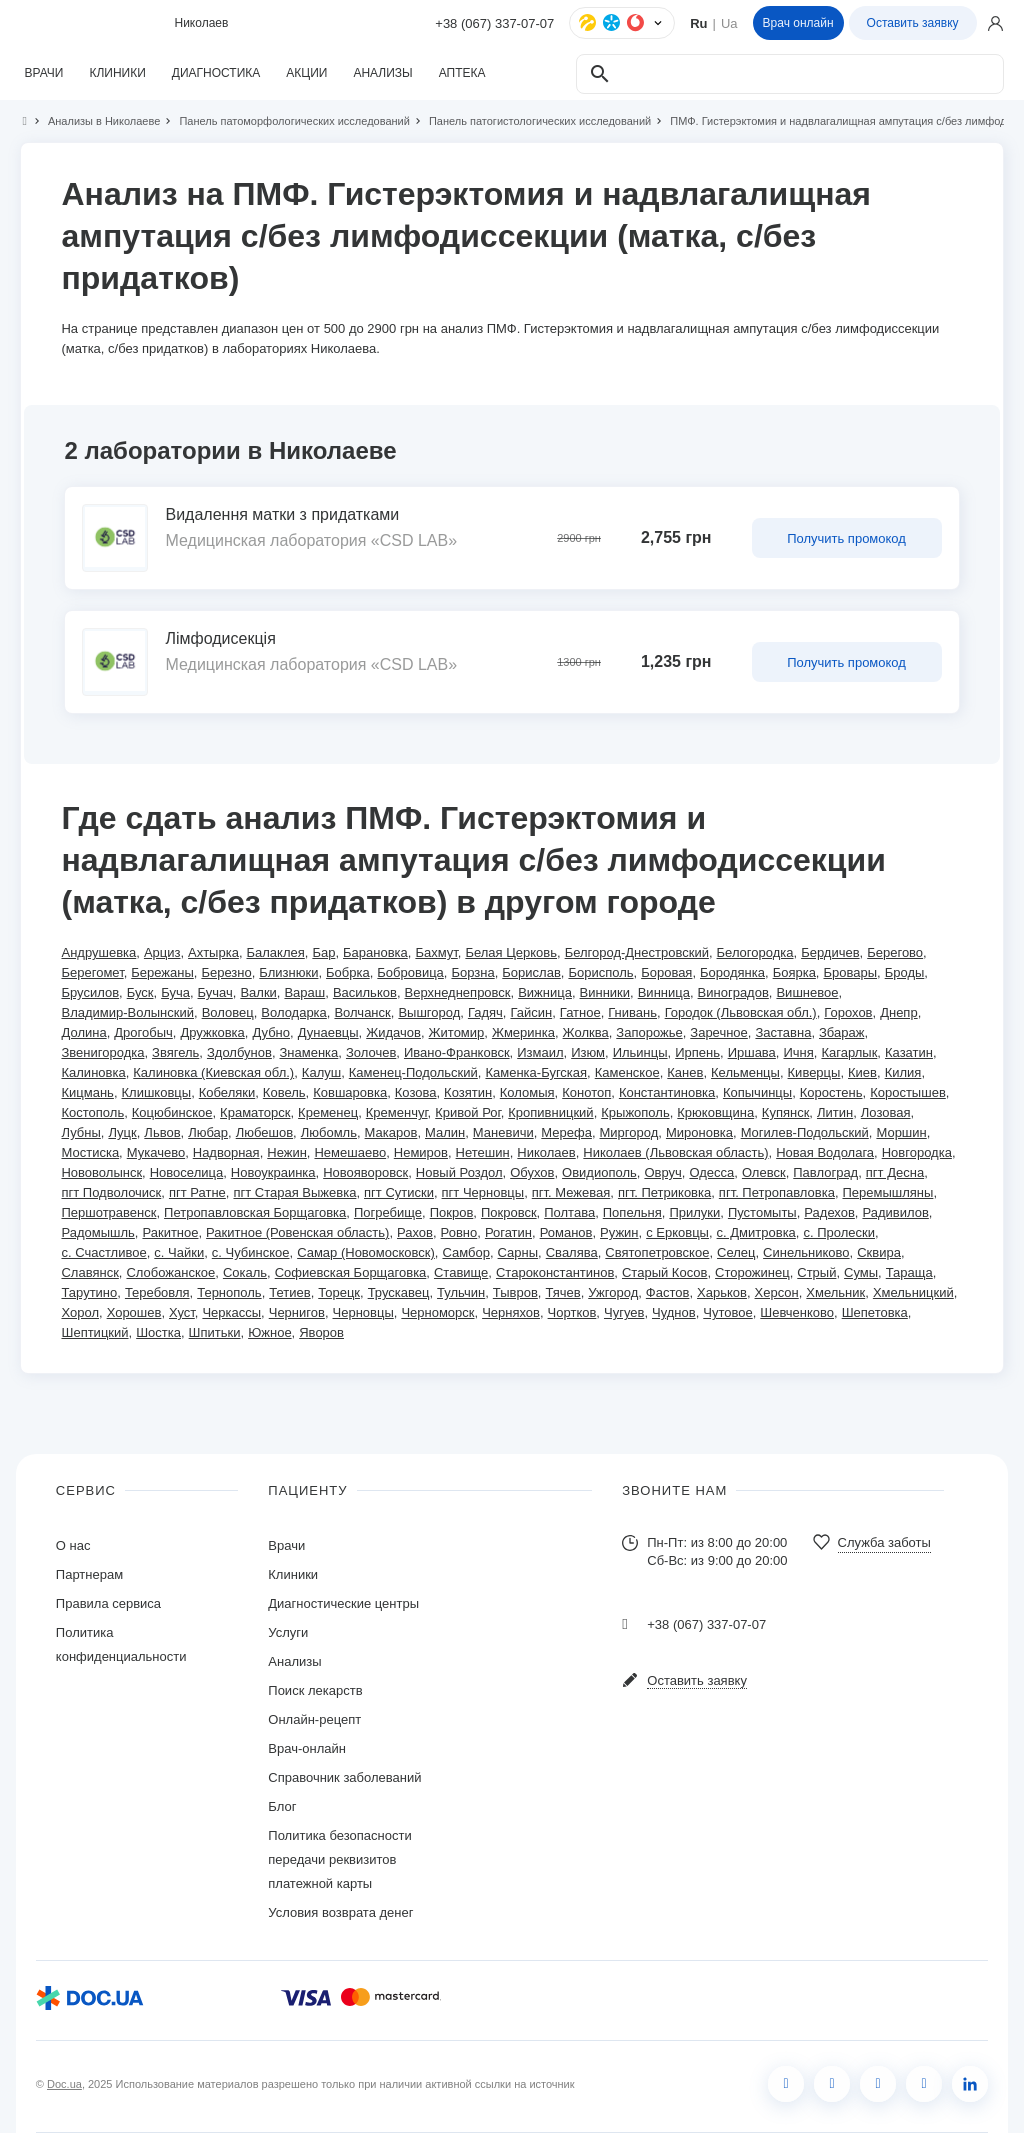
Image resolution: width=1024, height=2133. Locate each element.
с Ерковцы (677, 1232)
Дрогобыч (143, 1032)
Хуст (182, 1312)
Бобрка (348, 972)
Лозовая (886, 1112)
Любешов (264, 1132)
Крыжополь (635, 1112)
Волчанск (362, 1012)
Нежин (287, 1152)
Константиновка (667, 1092)
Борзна (472, 972)
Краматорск (255, 1112)
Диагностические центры (343, 1603)
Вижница (545, 992)
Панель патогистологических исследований (531, 121)
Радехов (829, 1212)
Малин (445, 1132)
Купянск (786, 1112)
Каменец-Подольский (413, 1072)
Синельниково (806, 1252)
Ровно (459, 1232)
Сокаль (245, 1272)
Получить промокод (846, 538)
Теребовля (157, 1292)
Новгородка (917, 1152)
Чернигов (297, 1312)
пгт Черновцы (483, 1192)
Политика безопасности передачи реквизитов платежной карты (339, 1859)
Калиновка (93, 1072)
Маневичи (503, 1132)
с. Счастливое (103, 1252)
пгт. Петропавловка (777, 1192)
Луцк (122, 1132)
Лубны (80, 1132)
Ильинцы (640, 1052)
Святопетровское (657, 1252)
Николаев (546, 1152)
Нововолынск (101, 1172)
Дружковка (212, 1032)
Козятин (468, 1092)
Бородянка (732, 972)
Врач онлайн (798, 23)
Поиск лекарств (315, 1690)
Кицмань (87, 1092)
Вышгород (429, 1012)
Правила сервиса (108, 1603)
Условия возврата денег (340, 1912)
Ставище (461, 1272)
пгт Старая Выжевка (294, 1192)
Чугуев (624, 1312)
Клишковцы (157, 1092)
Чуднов (674, 1312)
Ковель (284, 1092)
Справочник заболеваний (344, 1777)
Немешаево (350, 1152)
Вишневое (807, 992)
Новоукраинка (273, 1172)
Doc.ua (64, 2084)
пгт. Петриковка (664, 1192)
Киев (862, 1072)
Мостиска (90, 1152)
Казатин (909, 1052)
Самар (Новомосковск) (366, 1252)
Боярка (794, 972)
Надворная (226, 1152)
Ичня (798, 1052)
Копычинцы (757, 1092)
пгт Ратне (197, 1192)
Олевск (764, 1172)
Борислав (531, 972)
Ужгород (613, 1292)
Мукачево (156, 1152)
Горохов (848, 1012)
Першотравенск (108, 1212)
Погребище (388, 1212)
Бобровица (410, 972)
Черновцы (363, 1312)
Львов (162, 1132)
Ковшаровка (350, 1092)
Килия (903, 1072)
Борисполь (600, 972)
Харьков (722, 1292)
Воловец (228, 1012)
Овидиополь (599, 1172)
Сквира (879, 1252)
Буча (175, 992)
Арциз (162, 952)
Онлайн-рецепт (314, 1719)
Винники (605, 992)
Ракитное (170, 1232)
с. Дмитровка (756, 1232)
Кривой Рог (467, 1112)
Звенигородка (102, 1052)
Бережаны (162, 972)
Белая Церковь (511, 952)
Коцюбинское (172, 1112)
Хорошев (134, 1312)
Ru (698, 23)
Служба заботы (884, 1542)
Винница (664, 992)
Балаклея (276, 952)
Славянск (89, 1272)
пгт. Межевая (571, 1192)
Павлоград (825, 1172)
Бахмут (436, 952)
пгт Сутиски (399, 1192)
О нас (73, 1545)
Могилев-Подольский (805, 1132)
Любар (208, 1132)
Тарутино (89, 1292)
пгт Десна (895, 1172)
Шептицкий (94, 1332)
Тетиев (289, 1292)
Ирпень (697, 1052)
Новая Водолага (825, 1152)
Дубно (271, 1032)
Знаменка (309, 1052)
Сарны (518, 1252)
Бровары (850, 972)
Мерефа (566, 1132)
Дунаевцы (328, 1032)
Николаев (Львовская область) (675, 1152)
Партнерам (89, 1574)
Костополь (92, 1112)
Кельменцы (745, 1072)
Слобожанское (170, 1272)
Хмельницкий (913, 1292)
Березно (226, 972)
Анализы (294, 1661)
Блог (282, 1806)
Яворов (321, 1332)
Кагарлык (849, 1052)
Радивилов (895, 1212)
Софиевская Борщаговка (351, 1272)
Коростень (831, 1092)
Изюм (588, 1052)
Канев (685, 1072)
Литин (835, 1112)
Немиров (421, 1152)
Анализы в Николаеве (95, 121)
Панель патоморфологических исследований (286, 121)
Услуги (288, 1632)
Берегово (895, 952)
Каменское (627, 1072)
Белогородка (755, 952)
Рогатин (508, 1232)
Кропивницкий (550, 1112)
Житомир (457, 1032)
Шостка (158, 1332)
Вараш (304, 992)
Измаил (540, 1052)
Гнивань (632, 1012)
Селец (736, 1252)
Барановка (375, 952)
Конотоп (586, 1092)
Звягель (175, 1052)
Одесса (711, 1172)
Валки (258, 992)
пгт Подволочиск (111, 1192)
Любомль (329, 1132)
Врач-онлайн (307, 1748)
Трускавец (399, 1292)
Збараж (841, 1032)
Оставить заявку (913, 23)
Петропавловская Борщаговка (255, 1212)
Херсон (777, 1292)
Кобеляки (227, 1092)
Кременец (328, 1112)
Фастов (668, 1292)
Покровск (509, 1212)
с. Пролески (839, 1232)
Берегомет (92, 972)
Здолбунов (239, 1052)
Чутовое (727, 1312)
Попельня (632, 1212)
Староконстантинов (555, 1272)
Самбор (465, 1252)
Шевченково (797, 1312)
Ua (729, 23)
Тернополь (229, 1292)
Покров (452, 1212)
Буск (140, 992)
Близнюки (288, 972)
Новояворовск (365, 1172)
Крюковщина (715, 1112)
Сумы (861, 1272)
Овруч (662, 1172)
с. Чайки (179, 1252)
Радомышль (97, 1232)
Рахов (415, 1232)
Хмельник (835, 1292)
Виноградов (733, 992)
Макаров (391, 1132)
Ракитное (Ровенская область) (297, 1232)
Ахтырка (213, 952)
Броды (905, 972)
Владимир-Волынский (127, 1012)
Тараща (909, 1272)
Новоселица (186, 1172)
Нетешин (483, 1152)
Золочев (371, 1052)
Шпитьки (215, 1332)
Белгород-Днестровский (637, 952)
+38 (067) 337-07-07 (494, 23)
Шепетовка (875, 1312)
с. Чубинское (251, 1252)
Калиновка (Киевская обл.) (213, 1072)
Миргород (629, 1132)
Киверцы (814, 1072)
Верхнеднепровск (458, 992)
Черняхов (511, 1312)
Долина (83, 1032)
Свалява (572, 1252)
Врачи (286, 1545)
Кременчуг (397, 1112)
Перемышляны (888, 1192)
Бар (323, 952)
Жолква (586, 1032)
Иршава (752, 1052)
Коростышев (908, 1092)
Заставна (783, 1032)
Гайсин (531, 1012)
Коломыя (527, 1092)
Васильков (365, 992)
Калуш (321, 1072)
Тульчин (461, 1292)
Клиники (293, 1574)
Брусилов (90, 992)
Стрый (816, 1272)
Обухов (532, 1172)
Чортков (572, 1312)
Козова (416, 1092)
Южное (269, 1332)
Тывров (515, 1292)
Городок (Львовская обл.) (741, 1012)
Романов (566, 1232)
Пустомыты (762, 1212)
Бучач (215, 992)
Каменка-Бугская (536, 1072)
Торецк (339, 1292)
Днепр (898, 1012)
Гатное (580, 1012)
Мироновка (699, 1132)
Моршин (901, 1132)
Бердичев (830, 952)
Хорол (80, 1312)
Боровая (666, 972)
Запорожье (649, 1032)
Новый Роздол (459, 1172)
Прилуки (694, 1212)
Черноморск (437, 1312)
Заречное (719, 1032)
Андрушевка (98, 952)
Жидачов (393, 1032)
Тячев (562, 1292)
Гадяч (485, 1012)
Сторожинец (752, 1272)
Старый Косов (664, 1272)
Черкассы (231, 1312)
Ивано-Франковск (457, 1052)
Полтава (569, 1212)
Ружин (619, 1232)
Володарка (294, 1012)
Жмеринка (523, 1032)
